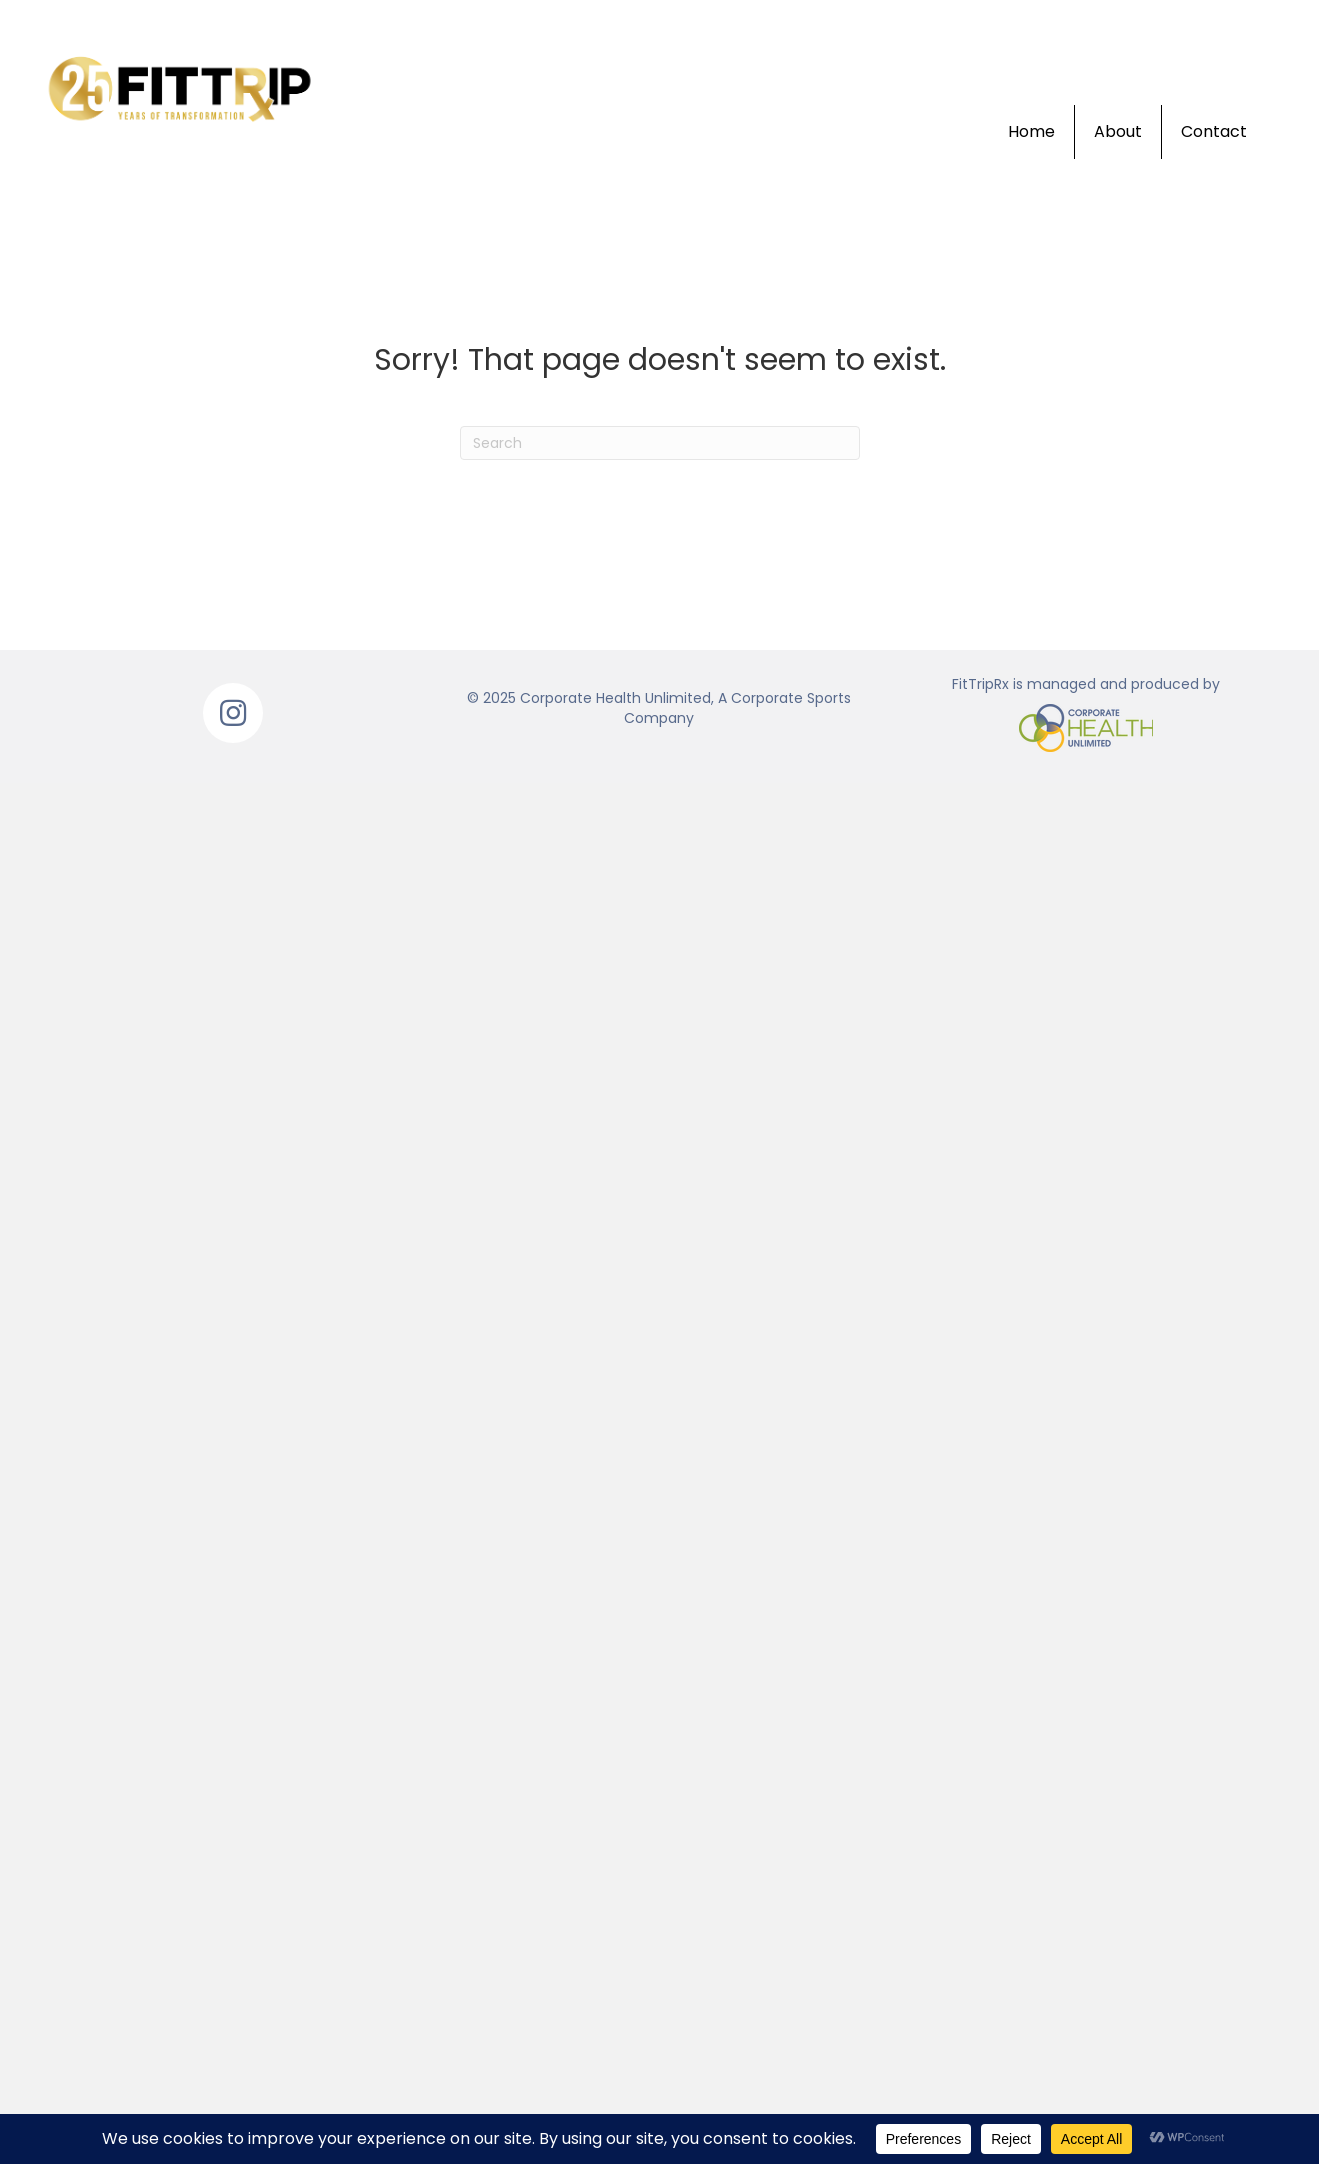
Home (1031, 131)
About (1118, 131)
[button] (233, 713)
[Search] (660, 443)
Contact (1214, 131)
